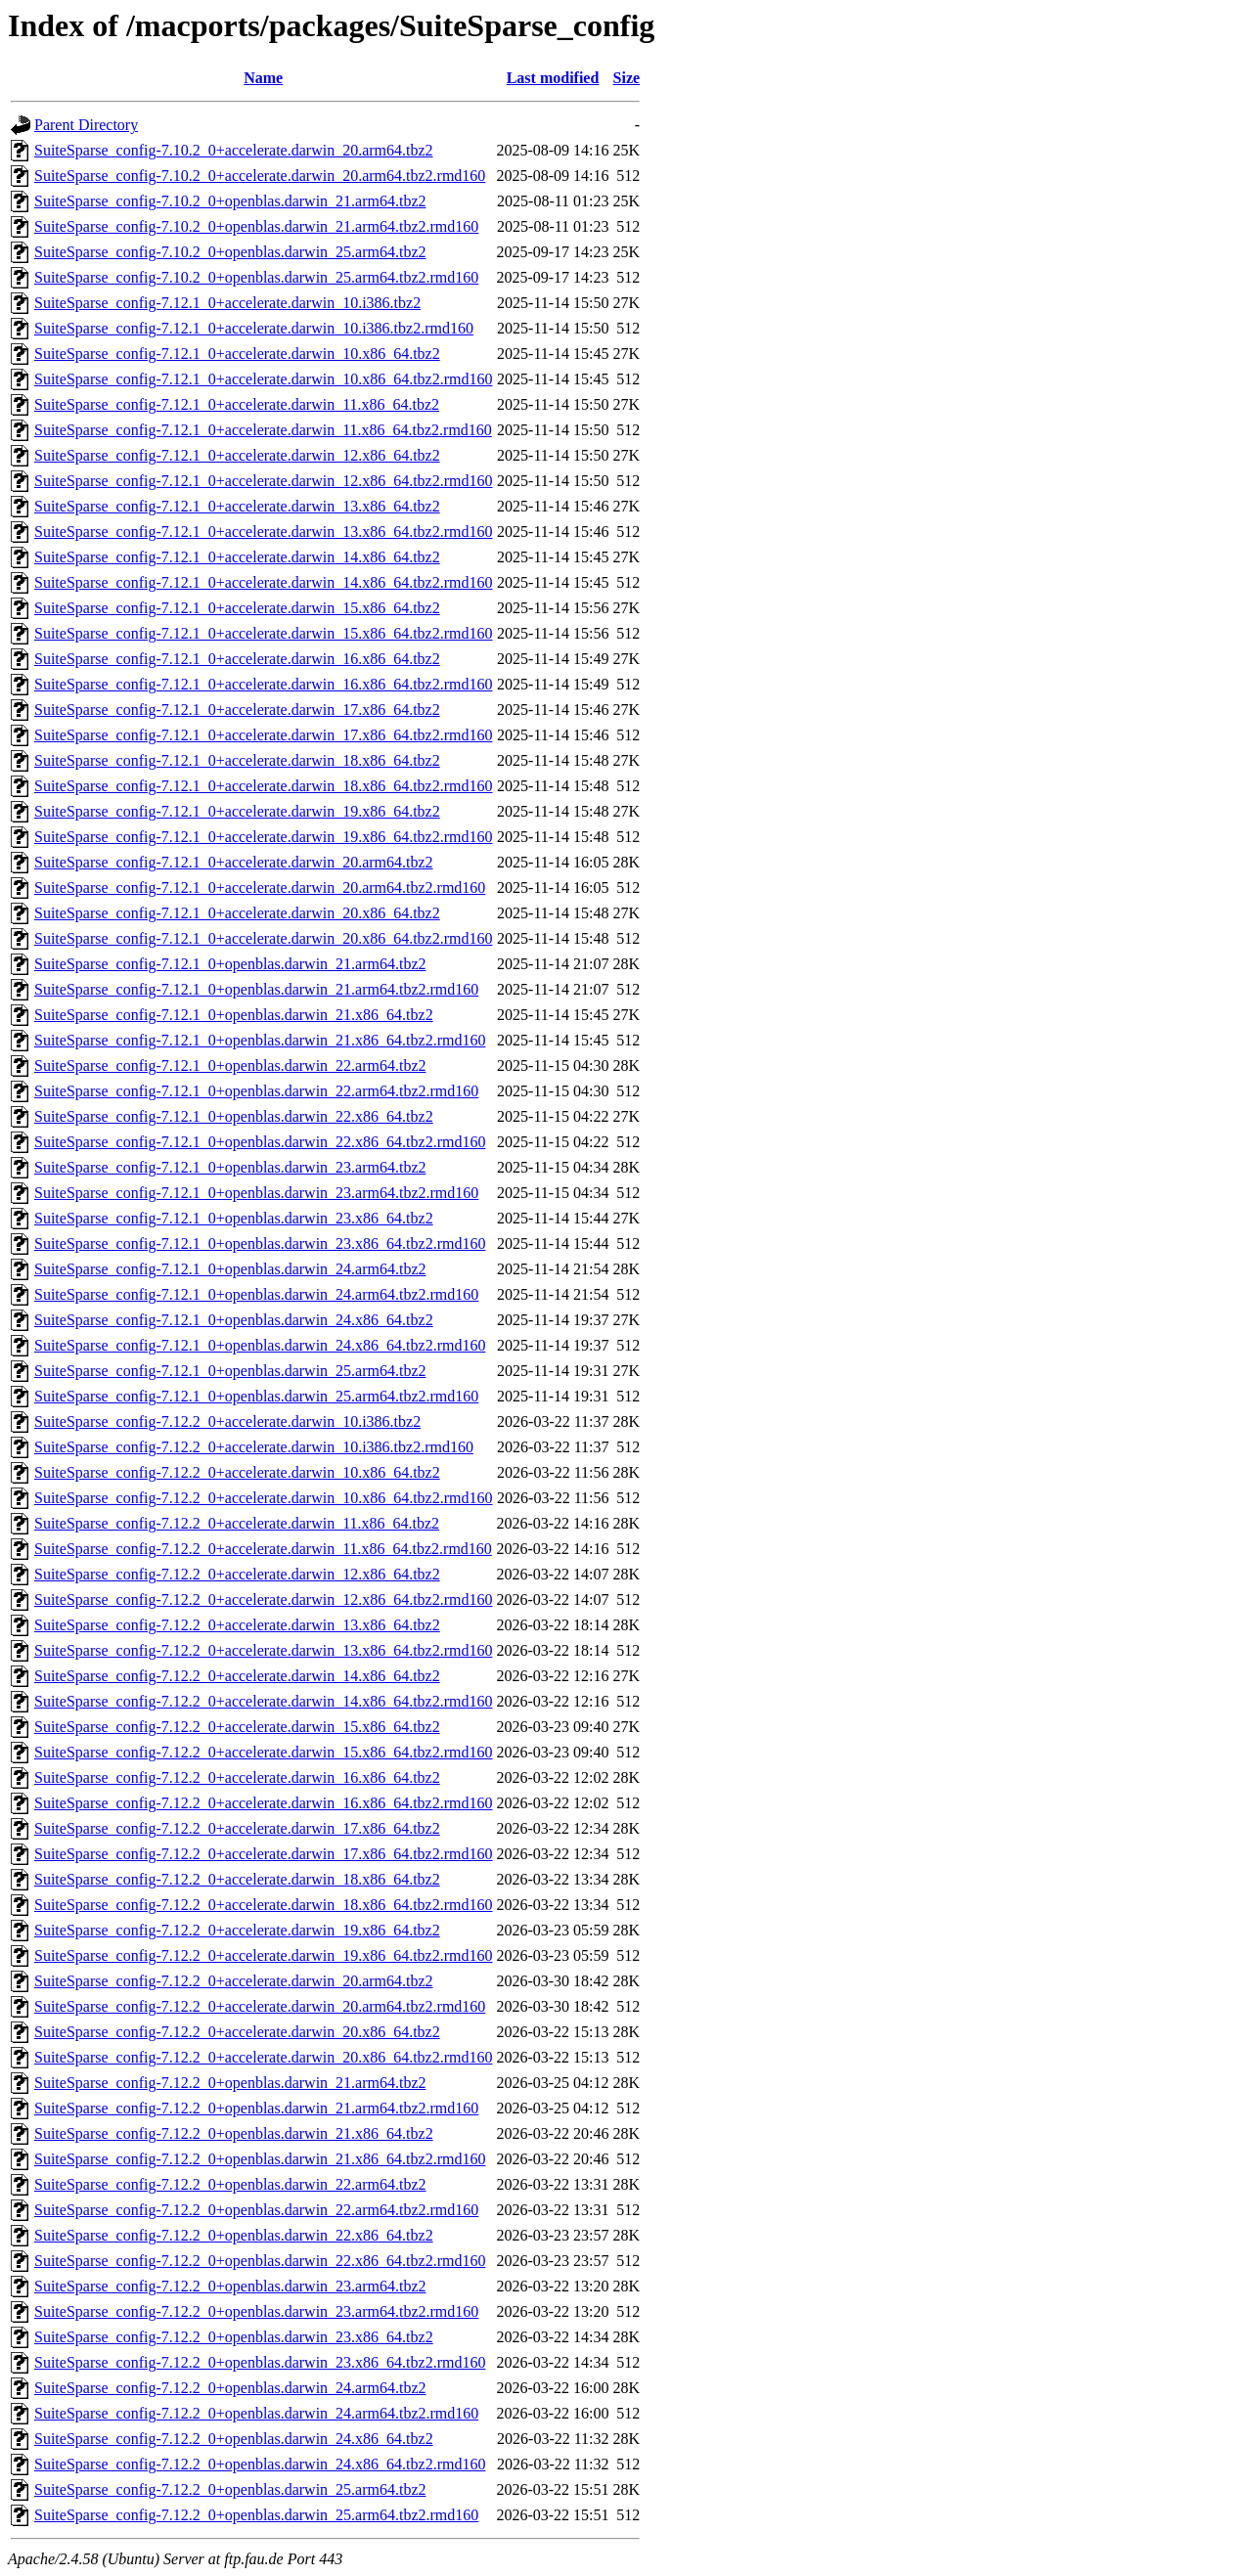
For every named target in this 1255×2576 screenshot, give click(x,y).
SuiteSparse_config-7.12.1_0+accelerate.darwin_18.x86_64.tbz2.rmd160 (263, 785)
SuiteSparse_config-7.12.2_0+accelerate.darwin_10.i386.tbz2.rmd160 (253, 1447)
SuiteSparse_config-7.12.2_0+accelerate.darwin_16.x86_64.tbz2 (237, 1777)
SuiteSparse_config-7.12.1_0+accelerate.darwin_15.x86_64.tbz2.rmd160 (263, 633)
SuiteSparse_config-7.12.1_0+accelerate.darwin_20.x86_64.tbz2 (237, 913)
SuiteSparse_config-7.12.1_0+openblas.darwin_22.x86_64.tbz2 (233, 1116)
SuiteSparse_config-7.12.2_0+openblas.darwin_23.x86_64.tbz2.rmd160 (259, 2362)
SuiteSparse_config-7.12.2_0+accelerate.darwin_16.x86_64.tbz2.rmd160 (263, 1803)
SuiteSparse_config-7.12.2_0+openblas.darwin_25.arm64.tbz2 (230, 2489)
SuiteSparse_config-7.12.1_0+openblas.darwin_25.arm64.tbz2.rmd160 (256, 1396)
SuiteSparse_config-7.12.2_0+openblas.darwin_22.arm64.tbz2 (230, 2184)
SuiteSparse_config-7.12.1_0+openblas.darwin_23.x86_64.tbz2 (233, 1218)
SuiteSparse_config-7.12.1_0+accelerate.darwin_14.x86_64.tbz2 (237, 557)
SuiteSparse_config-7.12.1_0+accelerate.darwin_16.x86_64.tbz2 (237, 658)
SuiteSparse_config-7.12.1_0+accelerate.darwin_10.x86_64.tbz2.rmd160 (263, 379)
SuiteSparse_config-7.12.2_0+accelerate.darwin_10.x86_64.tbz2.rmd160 (263, 1497)
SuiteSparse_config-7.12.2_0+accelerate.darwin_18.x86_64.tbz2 (237, 1879)
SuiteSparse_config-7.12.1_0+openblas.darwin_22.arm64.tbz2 (230, 1065)
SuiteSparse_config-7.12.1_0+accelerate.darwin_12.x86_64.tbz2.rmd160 (263, 480)
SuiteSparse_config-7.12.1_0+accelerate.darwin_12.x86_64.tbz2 (237, 455)
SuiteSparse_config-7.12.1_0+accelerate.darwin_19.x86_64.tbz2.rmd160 (263, 836)
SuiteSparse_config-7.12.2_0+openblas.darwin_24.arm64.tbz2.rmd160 (256, 2413)
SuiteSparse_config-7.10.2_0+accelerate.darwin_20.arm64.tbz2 (233, 150)
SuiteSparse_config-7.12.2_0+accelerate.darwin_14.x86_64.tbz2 (237, 1675)
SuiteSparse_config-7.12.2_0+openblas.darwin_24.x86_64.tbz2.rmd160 (259, 2464)
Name (263, 77)
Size (627, 77)
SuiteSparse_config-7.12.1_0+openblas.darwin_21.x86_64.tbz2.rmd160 (259, 1040)
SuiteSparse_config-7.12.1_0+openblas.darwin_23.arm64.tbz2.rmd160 (256, 1192)
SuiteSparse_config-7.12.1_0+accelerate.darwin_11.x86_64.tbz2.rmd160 (263, 430)
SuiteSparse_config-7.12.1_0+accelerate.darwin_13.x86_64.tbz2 (237, 506)
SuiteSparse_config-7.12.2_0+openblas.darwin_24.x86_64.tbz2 (233, 2438)
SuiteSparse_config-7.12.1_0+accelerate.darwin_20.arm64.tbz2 (233, 862)
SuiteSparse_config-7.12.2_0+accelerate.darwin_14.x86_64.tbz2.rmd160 (263, 1701)
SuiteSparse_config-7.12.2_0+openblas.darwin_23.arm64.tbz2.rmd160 (256, 2311)
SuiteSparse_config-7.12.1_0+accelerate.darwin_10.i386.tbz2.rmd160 (253, 328)
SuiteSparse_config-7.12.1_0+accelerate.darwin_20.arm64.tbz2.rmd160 (259, 887)
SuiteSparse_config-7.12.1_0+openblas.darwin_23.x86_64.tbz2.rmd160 (259, 1243)
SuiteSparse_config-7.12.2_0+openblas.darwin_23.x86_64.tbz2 (233, 2337)
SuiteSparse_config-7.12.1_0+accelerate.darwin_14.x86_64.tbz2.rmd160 (263, 582)
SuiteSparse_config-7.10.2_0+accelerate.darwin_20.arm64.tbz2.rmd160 (259, 175)
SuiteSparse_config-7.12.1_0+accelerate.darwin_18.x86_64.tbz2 (237, 760)
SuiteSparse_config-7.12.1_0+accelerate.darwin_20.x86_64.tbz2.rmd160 (263, 938)
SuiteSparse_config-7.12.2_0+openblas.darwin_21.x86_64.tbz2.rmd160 (259, 2159)
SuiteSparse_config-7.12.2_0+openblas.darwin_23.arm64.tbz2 (230, 2286)
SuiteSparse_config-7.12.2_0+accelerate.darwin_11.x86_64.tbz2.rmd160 (263, 1548)
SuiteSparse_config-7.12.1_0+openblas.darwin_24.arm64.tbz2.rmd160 (256, 1294)
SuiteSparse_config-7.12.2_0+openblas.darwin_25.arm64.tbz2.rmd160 (256, 2515)
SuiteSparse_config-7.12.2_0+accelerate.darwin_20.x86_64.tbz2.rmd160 (263, 2057)
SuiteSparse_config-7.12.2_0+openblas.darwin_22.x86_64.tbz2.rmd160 (259, 2260)
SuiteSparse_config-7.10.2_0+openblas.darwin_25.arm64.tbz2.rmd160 (256, 277)
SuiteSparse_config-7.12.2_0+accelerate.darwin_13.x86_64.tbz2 (237, 1625)
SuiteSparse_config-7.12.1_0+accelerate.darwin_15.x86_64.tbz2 (237, 608)
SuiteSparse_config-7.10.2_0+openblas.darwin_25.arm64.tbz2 (230, 252)
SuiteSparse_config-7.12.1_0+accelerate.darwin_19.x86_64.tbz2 (237, 811)
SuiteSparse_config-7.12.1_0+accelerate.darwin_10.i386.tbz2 (227, 302)
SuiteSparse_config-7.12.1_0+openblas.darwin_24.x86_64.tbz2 (233, 1319)
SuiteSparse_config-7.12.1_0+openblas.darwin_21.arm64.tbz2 (230, 963)
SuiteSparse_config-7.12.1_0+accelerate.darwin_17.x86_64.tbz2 (237, 709)
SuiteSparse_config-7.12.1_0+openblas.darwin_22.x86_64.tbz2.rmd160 (259, 1141)
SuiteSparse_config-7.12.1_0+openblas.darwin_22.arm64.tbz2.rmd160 (256, 1091)
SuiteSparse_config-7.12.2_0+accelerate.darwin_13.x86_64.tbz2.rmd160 (263, 1650)
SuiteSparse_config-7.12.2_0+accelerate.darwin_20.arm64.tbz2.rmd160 (259, 2006)
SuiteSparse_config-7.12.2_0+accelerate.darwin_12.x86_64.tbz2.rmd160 (263, 1599)
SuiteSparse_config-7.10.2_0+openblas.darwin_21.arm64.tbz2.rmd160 (256, 226)
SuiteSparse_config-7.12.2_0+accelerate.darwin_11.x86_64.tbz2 (236, 1523)
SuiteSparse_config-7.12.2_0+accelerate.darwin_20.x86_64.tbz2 (237, 2031)
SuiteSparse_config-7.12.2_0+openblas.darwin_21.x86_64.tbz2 (233, 2133)
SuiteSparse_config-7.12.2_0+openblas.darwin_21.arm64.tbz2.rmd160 (256, 2108)
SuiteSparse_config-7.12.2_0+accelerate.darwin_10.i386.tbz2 (227, 1421)
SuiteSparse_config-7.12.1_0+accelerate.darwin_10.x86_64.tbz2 (237, 353)
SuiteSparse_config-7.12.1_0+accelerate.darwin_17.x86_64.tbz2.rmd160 (263, 735)
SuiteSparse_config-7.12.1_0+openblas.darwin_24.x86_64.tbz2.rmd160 (259, 1345)
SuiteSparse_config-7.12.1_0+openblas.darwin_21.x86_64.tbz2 (233, 1014)
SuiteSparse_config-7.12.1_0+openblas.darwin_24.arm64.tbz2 (230, 1269)
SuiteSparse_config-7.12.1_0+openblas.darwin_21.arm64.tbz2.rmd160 (256, 989)
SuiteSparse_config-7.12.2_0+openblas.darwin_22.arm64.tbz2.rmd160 (256, 2209)
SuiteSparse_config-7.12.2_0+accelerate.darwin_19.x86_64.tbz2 (237, 1930)
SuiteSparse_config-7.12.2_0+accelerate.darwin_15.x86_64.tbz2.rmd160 (263, 1752)
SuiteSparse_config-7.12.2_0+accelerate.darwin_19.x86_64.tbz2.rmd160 (263, 1955)
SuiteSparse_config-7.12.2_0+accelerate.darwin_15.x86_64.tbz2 (237, 1726)
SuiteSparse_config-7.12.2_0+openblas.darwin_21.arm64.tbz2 (230, 2082)
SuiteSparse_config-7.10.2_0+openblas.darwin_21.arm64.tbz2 (230, 201)
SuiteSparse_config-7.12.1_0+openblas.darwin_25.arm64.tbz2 (230, 1370)
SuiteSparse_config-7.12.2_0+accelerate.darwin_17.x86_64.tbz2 (237, 1828)
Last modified (553, 77)
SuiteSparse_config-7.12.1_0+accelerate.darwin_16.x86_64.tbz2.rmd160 (263, 684)
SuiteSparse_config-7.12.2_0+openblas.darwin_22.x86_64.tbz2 (233, 2235)
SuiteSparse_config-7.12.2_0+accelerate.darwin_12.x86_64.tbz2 (237, 1574)
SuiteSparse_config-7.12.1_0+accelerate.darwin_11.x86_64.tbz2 (236, 404)
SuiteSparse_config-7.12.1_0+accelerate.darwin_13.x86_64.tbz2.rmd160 (263, 531)
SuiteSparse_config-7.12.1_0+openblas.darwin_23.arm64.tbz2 (230, 1167)
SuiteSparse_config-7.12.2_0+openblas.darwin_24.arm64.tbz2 (230, 2387)
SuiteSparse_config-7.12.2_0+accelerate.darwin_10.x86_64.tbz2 (237, 1472)
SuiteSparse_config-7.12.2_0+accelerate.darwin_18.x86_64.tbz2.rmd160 (263, 1904)
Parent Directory (86, 124)
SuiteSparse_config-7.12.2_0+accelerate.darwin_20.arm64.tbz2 (233, 1981)
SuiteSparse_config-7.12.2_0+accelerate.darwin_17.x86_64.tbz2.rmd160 (263, 1853)
